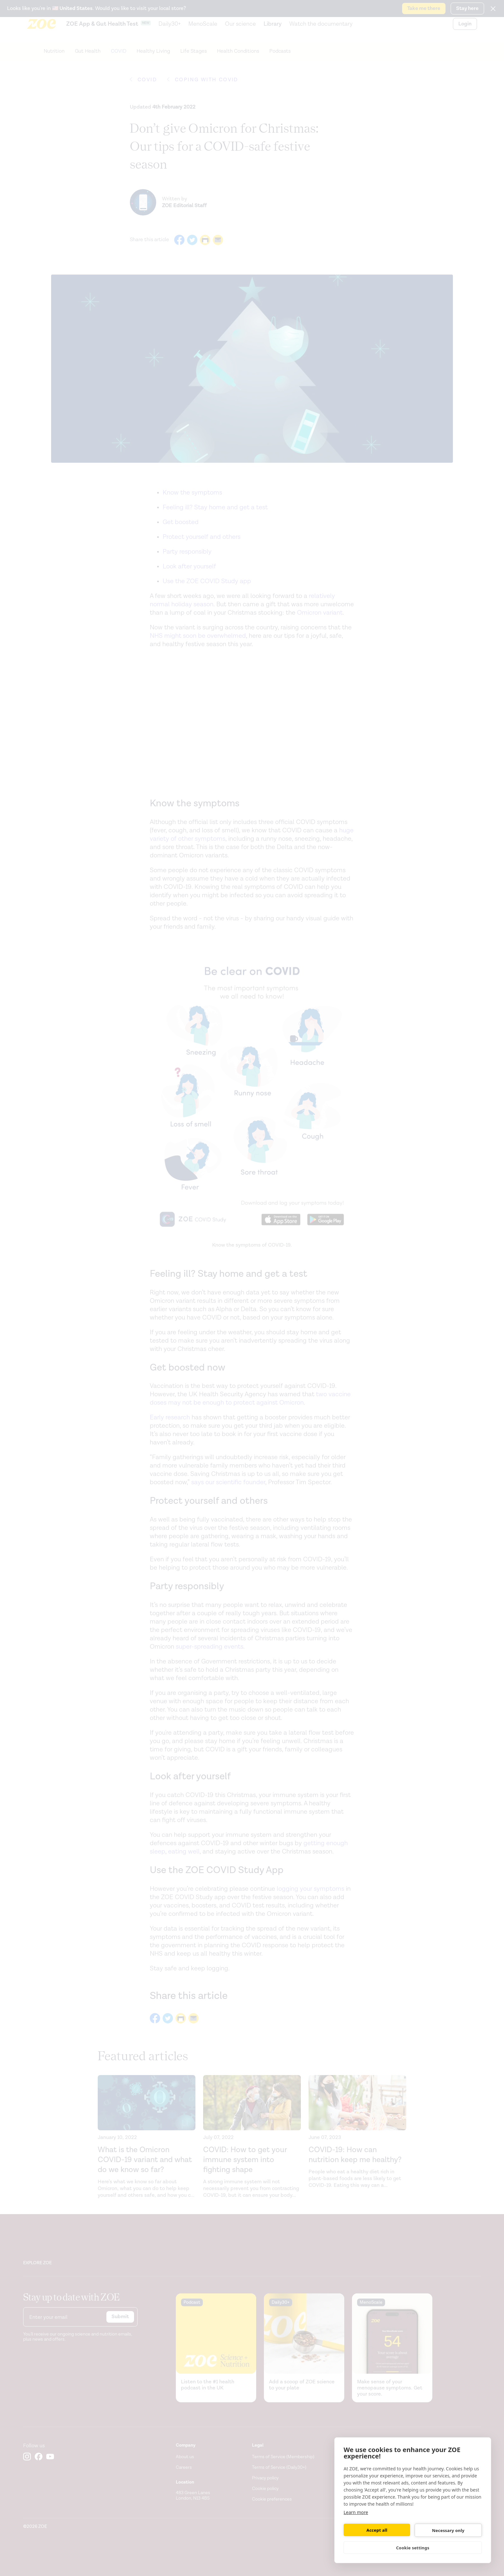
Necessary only (448, 2530)
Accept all (376, 2530)
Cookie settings (412, 2548)
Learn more (356, 2512)
